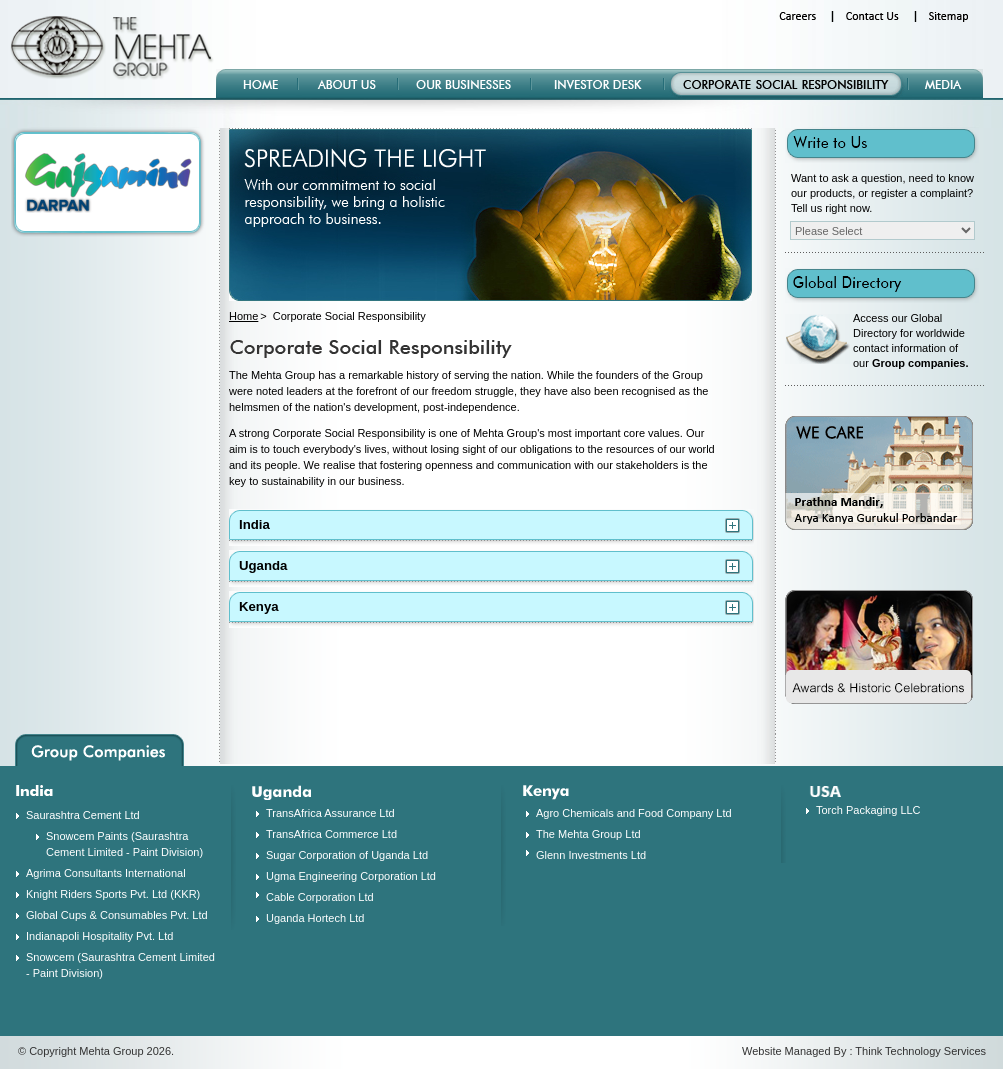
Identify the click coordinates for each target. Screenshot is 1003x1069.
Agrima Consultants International (106, 873)
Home (262, 85)
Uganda (263, 565)
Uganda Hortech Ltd (315, 918)
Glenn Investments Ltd (591, 855)
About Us (349, 85)
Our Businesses (465, 85)
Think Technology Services (920, 1051)
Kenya (259, 606)
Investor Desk (598, 85)
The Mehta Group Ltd (588, 834)
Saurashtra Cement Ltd (83, 815)
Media (946, 85)
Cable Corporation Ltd (320, 897)
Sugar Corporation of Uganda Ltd (347, 855)
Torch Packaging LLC (868, 810)
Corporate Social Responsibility (787, 85)
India (254, 524)
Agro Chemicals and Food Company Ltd (634, 813)
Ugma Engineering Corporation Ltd (351, 876)
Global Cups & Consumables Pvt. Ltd (117, 915)
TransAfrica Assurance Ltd (330, 813)
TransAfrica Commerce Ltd (331, 834)
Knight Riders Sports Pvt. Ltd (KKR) (113, 894)
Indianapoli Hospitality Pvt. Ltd (99, 936)
